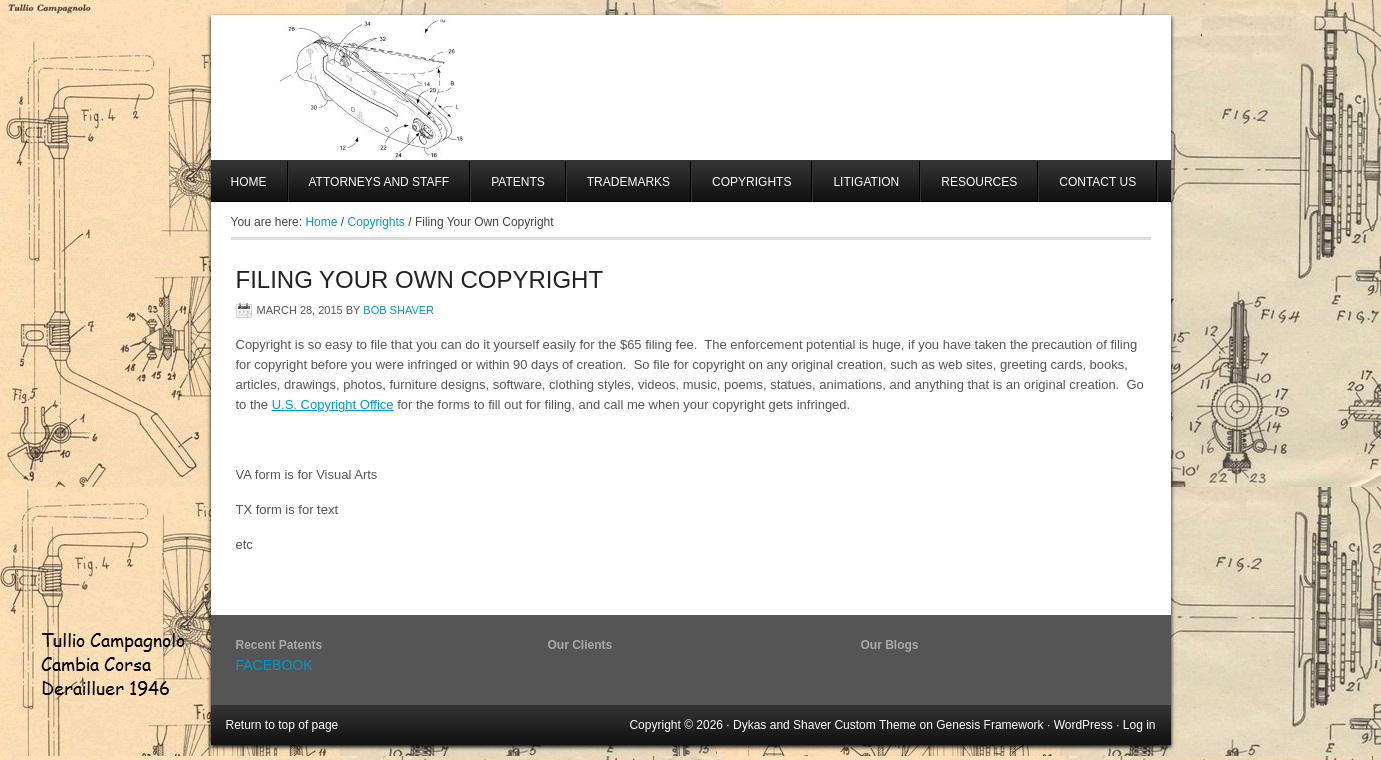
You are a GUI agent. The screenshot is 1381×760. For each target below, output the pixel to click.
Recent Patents (279, 645)
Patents (518, 182)
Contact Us (1097, 182)
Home (249, 182)
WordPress (1083, 725)
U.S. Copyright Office (333, 404)
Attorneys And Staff (369, 188)
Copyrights (751, 182)
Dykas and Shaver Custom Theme (824, 725)
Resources (979, 182)
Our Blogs (890, 645)
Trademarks (628, 182)
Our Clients (580, 645)
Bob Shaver (398, 310)
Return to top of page (282, 725)
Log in (1139, 725)
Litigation (866, 182)
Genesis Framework (989, 725)
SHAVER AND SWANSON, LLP (691, 87)
